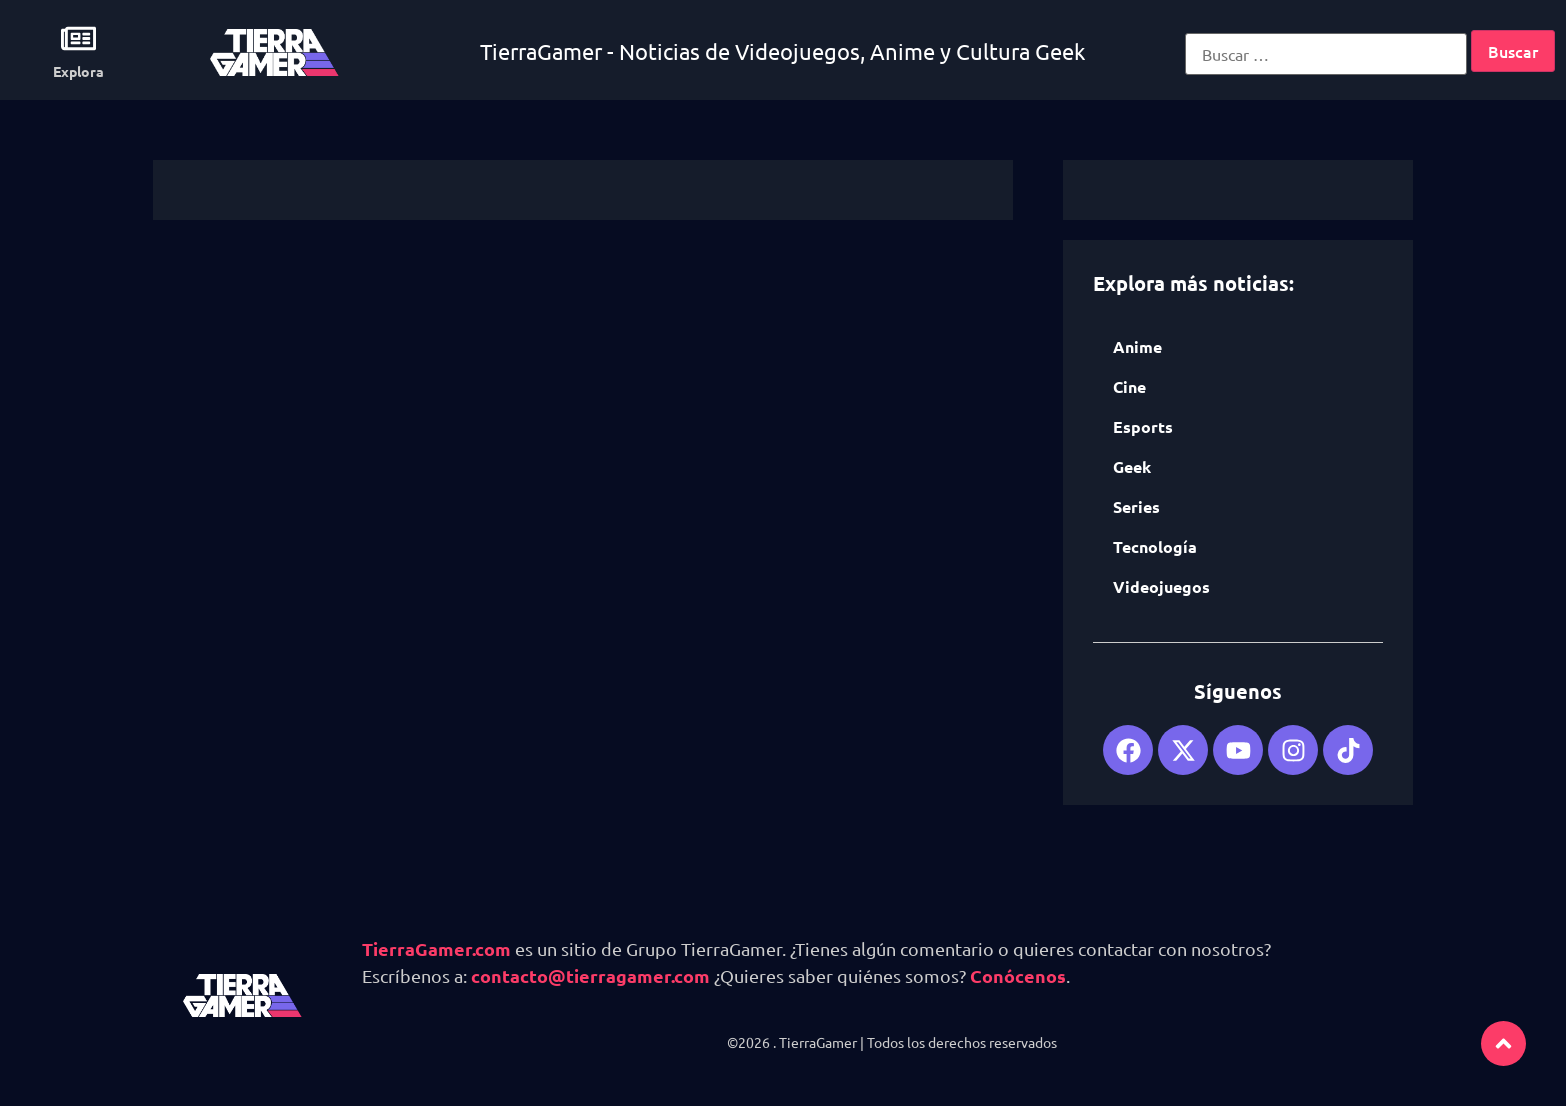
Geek (1132, 466)
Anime (1137, 346)
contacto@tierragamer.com (590, 975)
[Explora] (78, 38)
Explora (78, 71)
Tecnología (1155, 546)
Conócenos (1018, 975)
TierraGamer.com (436, 948)
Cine (1129, 386)
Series (1136, 506)
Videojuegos (1161, 586)
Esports (1143, 426)
